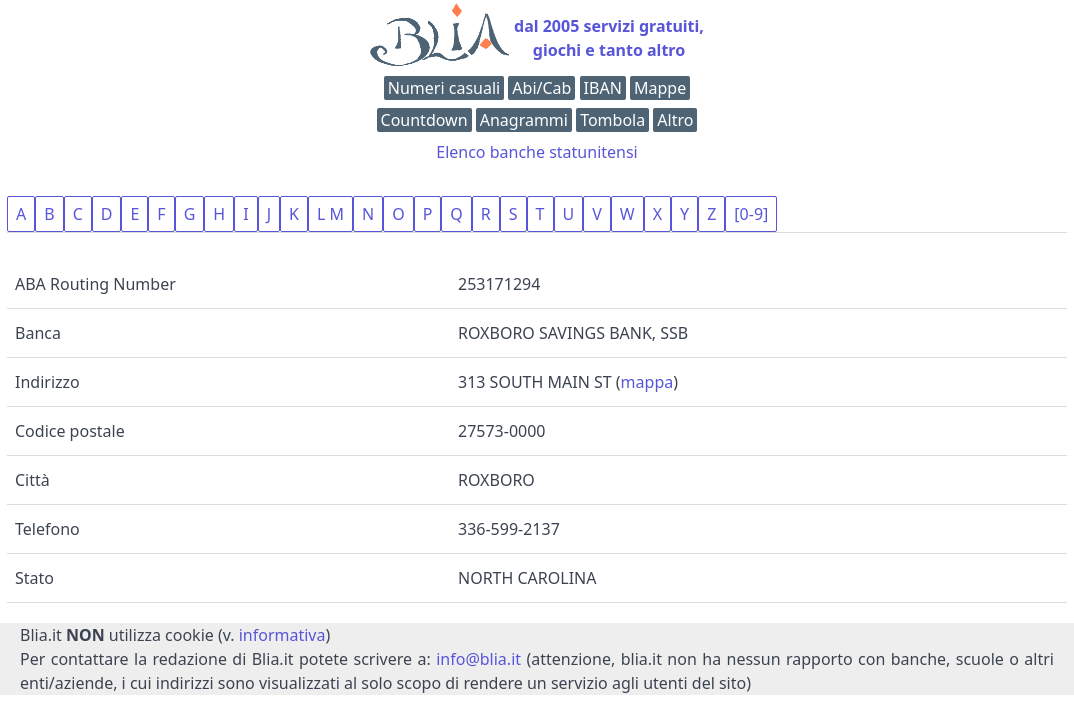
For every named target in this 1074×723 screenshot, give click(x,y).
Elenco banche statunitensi (537, 152)
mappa (647, 382)
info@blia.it (478, 659)
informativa (282, 635)
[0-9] (751, 214)
